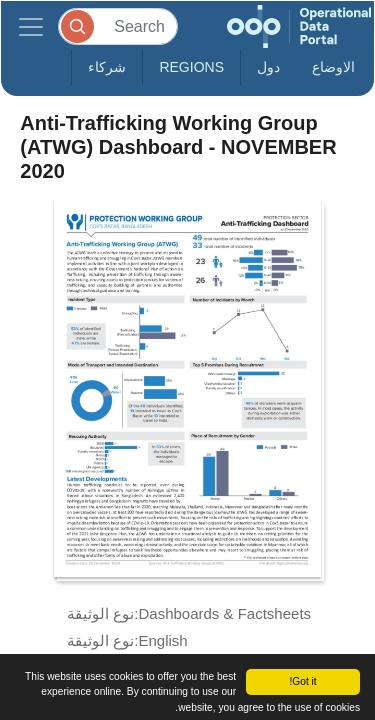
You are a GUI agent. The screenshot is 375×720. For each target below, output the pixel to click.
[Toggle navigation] (31, 26)
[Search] (118, 26)
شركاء (107, 67)
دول (268, 67)
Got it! (302, 681)
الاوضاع (333, 67)
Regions (191, 67)
